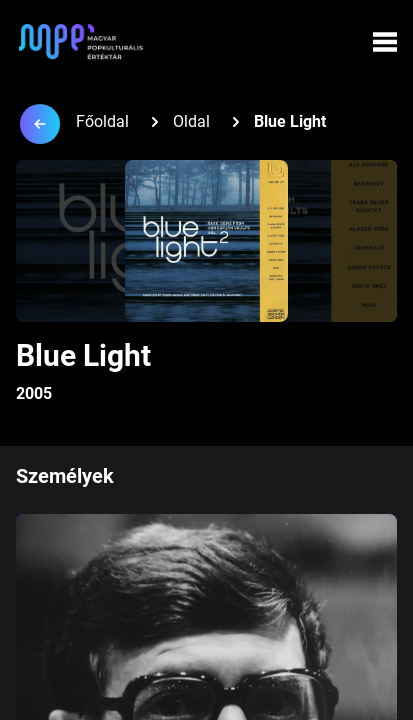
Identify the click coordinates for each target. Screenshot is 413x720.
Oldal (191, 121)
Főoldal (102, 121)
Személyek (65, 476)
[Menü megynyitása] (385, 42)
